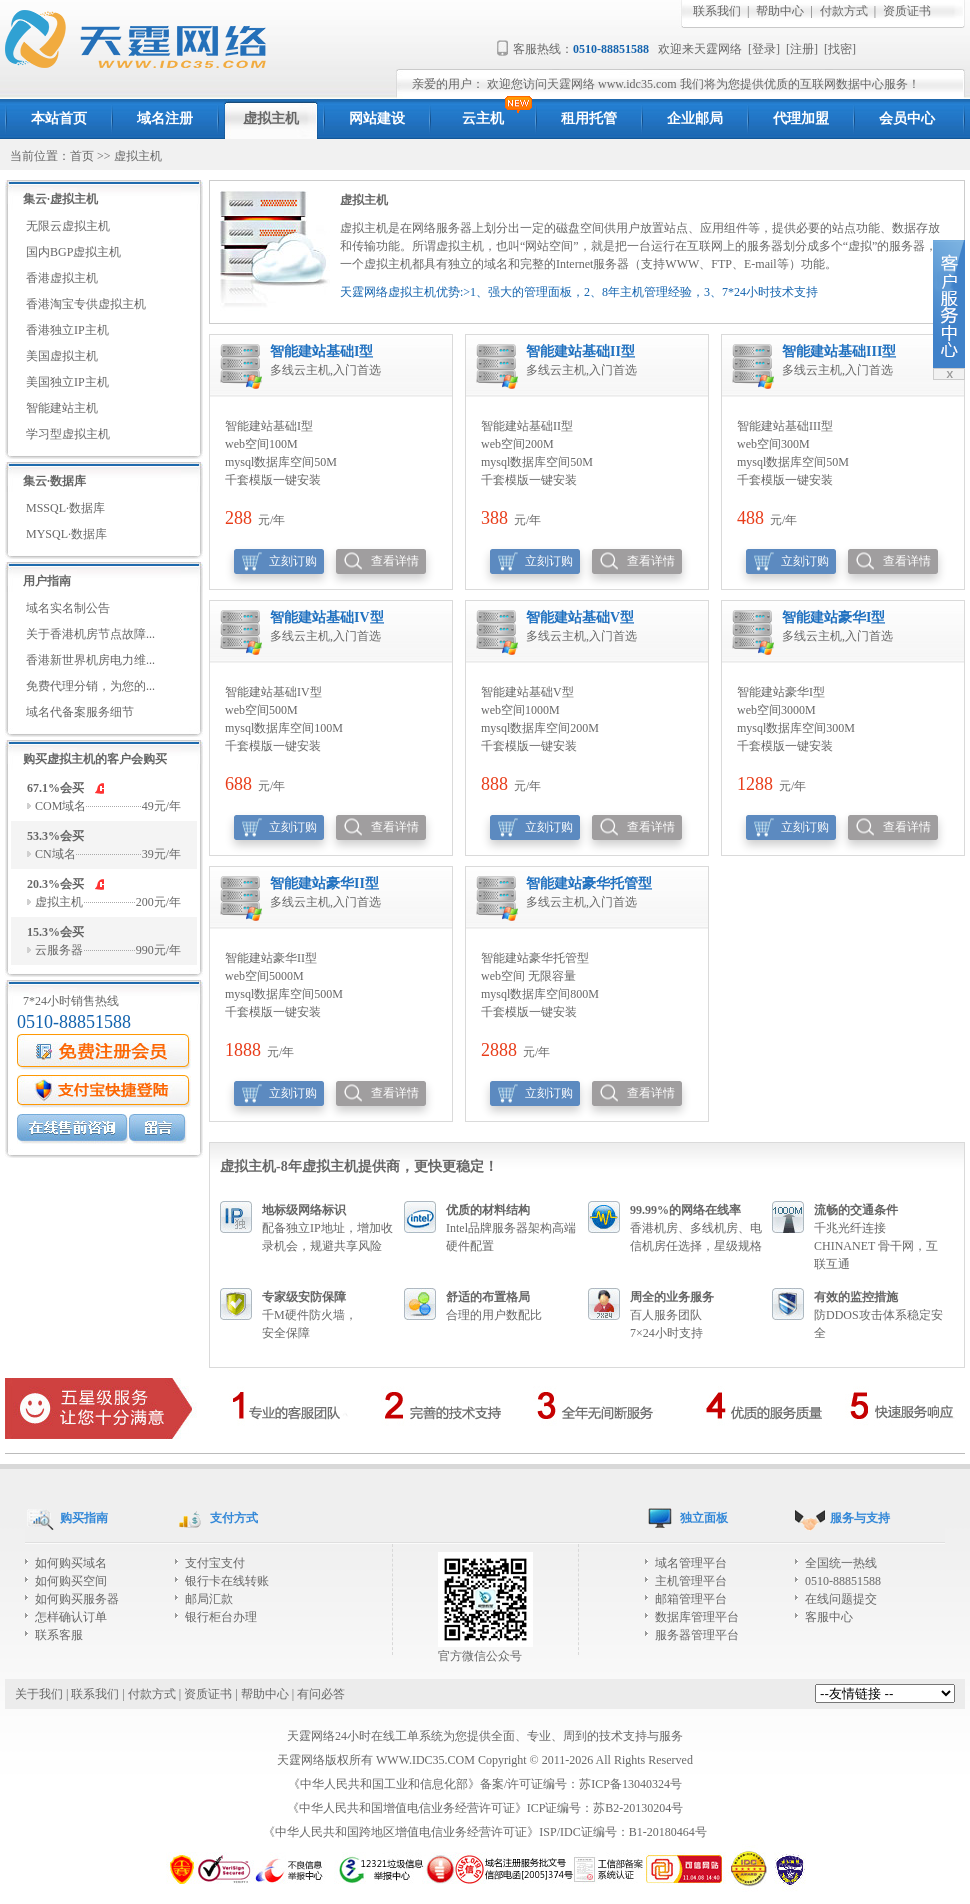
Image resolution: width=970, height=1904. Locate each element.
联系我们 (717, 11)
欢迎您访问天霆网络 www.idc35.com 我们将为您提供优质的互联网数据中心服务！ (703, 84)
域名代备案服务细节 (80, 712)
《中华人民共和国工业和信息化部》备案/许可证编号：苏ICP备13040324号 (485, 1784)
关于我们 (39, 1694)
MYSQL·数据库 (66, 534)
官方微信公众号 (485, 1649)
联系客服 (59, 1635)
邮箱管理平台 (691, 1599)
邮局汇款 (209, 1599)
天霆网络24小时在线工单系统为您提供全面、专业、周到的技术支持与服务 (485, 1736)
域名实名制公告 (68, 608)
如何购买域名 (71, 1563)
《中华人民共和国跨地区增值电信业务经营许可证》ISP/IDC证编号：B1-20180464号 (484, 1832)
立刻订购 (293, 561)
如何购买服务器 (77, 1599)
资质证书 (907, 11)
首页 (82, 156)
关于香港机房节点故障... (90, 634)
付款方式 (844, 11)
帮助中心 (780, 11)
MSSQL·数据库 (65, 508)
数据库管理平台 (697, 1617)
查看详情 (395, 561)
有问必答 (321, 1694)
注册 (802, 49)
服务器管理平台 (697, 1635)
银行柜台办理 (221, 1617)
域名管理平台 (691, 1563)
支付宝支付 (215, 1563)
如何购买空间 (71, 1581)
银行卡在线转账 (227, 1581)
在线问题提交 (841, 1599)
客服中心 (829, 1617)
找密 (840, 49)
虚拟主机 (138, 156)
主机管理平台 (691, 1581)
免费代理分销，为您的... (90, 686)
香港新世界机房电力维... (90, 660)
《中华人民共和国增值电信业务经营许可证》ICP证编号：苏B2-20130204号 (485, 1808)
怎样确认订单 (71, 1617)
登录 (764, 49)
